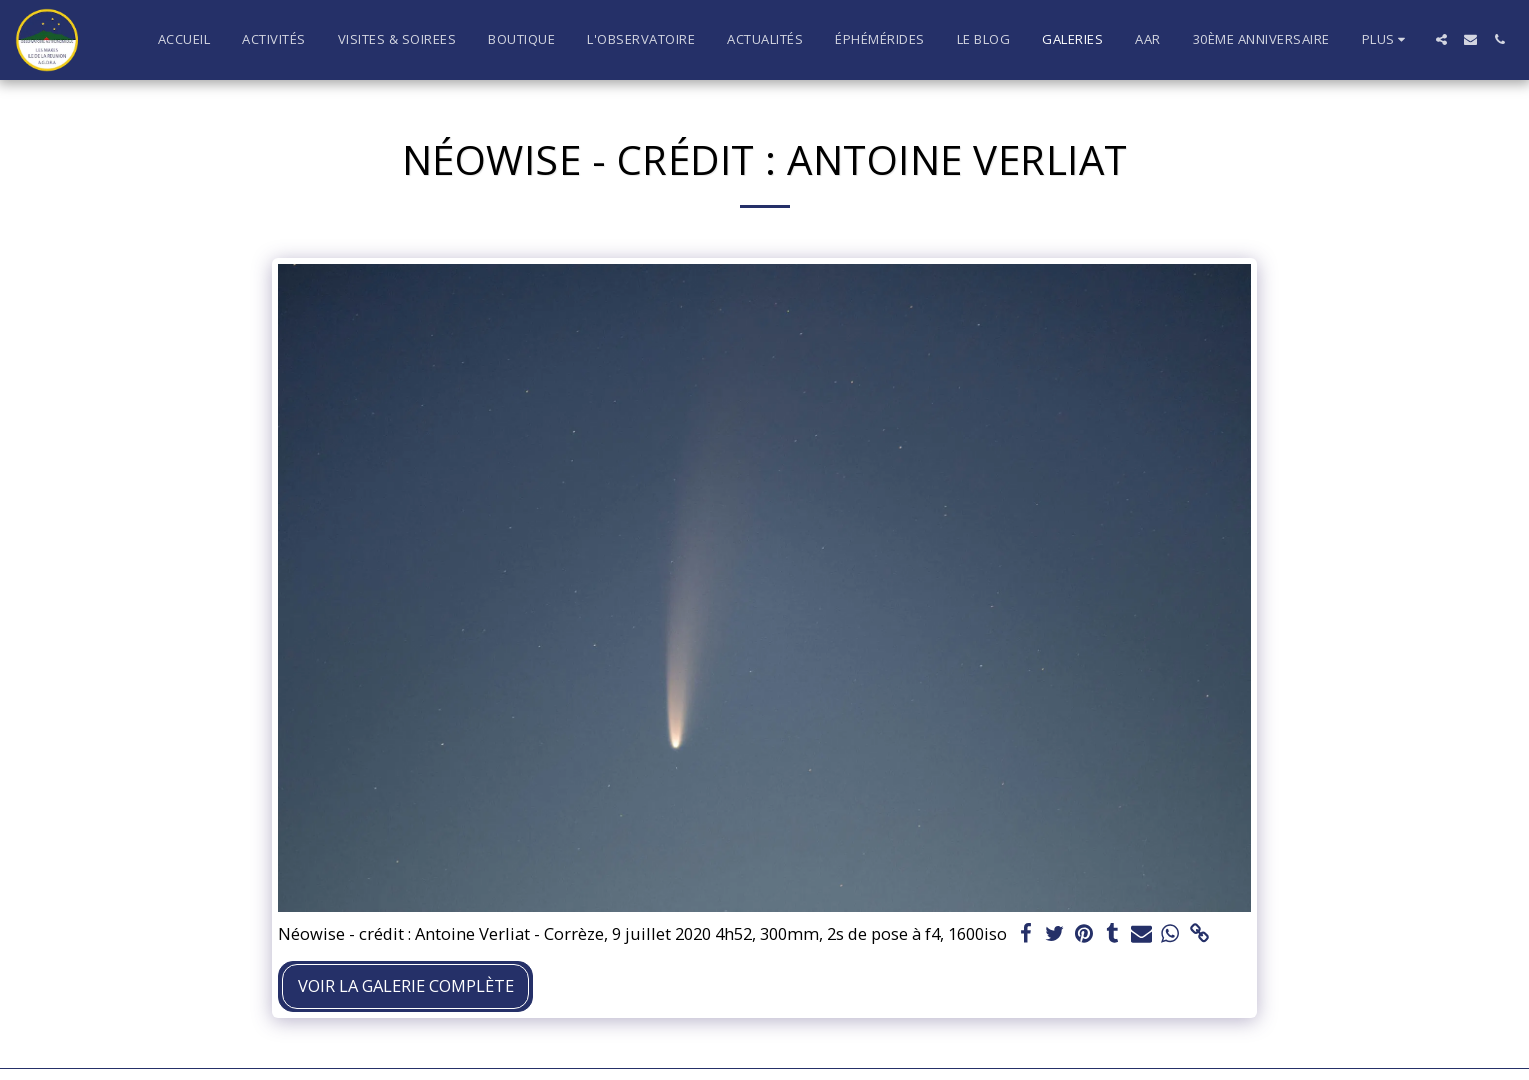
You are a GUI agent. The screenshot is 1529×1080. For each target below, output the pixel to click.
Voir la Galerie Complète (406, 985)
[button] (1441, 39)
